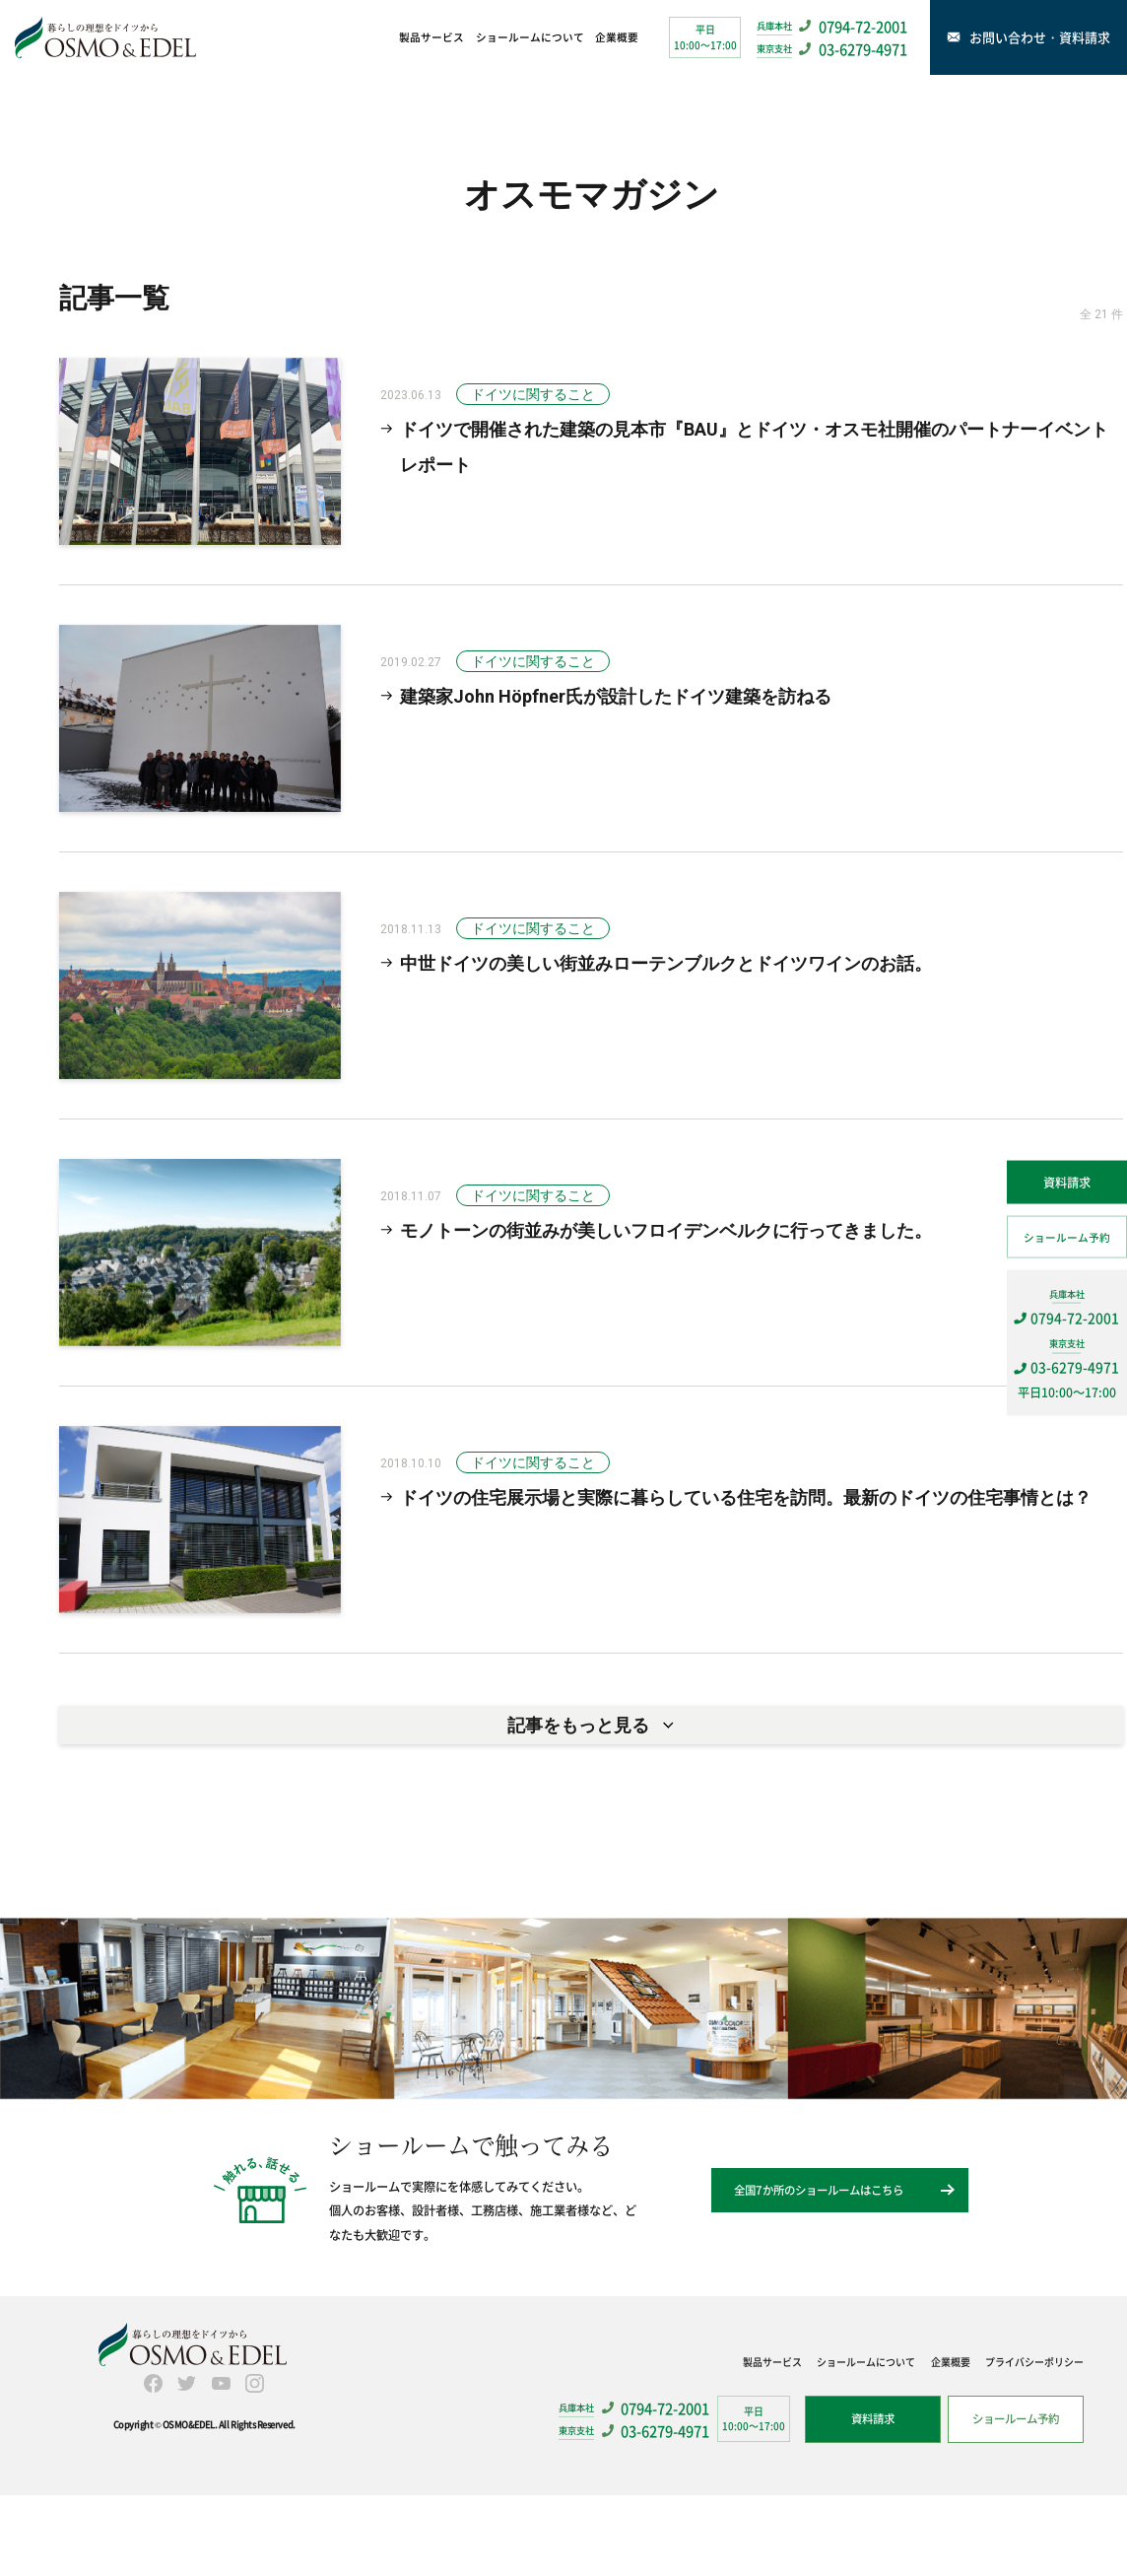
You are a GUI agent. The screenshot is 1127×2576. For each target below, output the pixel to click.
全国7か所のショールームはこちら (818, 2270)
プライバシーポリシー (1034, 2441)
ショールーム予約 (1067, 1236)
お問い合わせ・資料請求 (1041, 37)
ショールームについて (530, 37)
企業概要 (616, 37)
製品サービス (431, 37)
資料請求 (1067, 1182)
